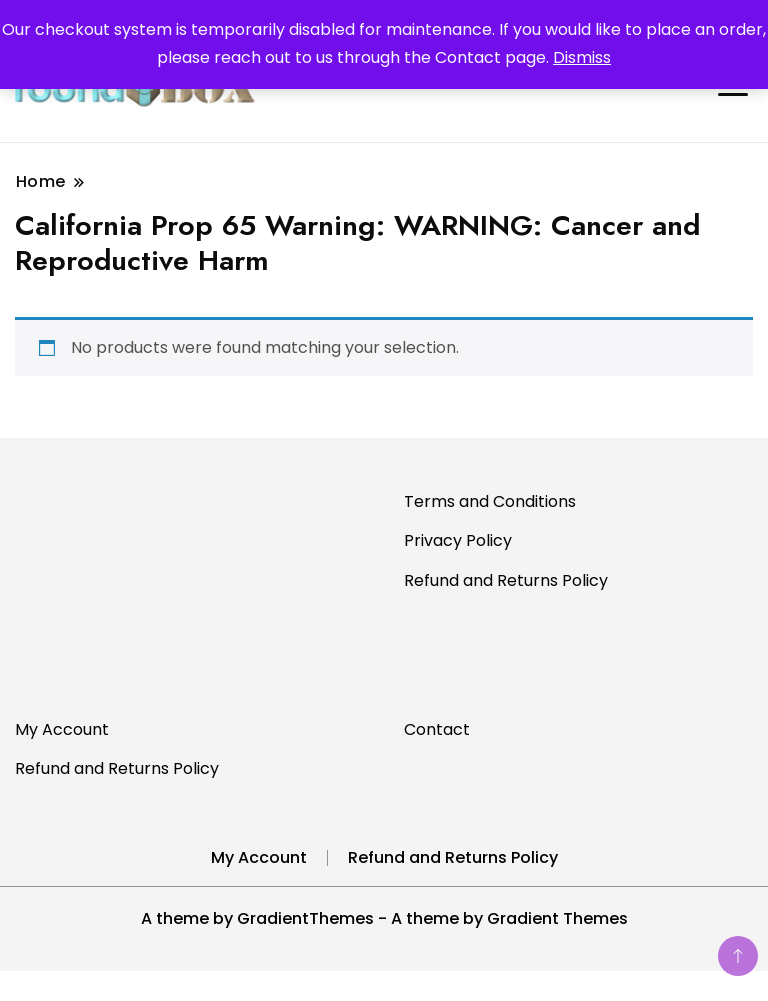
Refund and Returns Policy (506, 580)
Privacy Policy (458, 540)
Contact (437, 729)
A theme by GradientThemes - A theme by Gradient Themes (384, 918)
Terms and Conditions (490, 501)
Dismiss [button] (582, 57)
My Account (62, 729)
